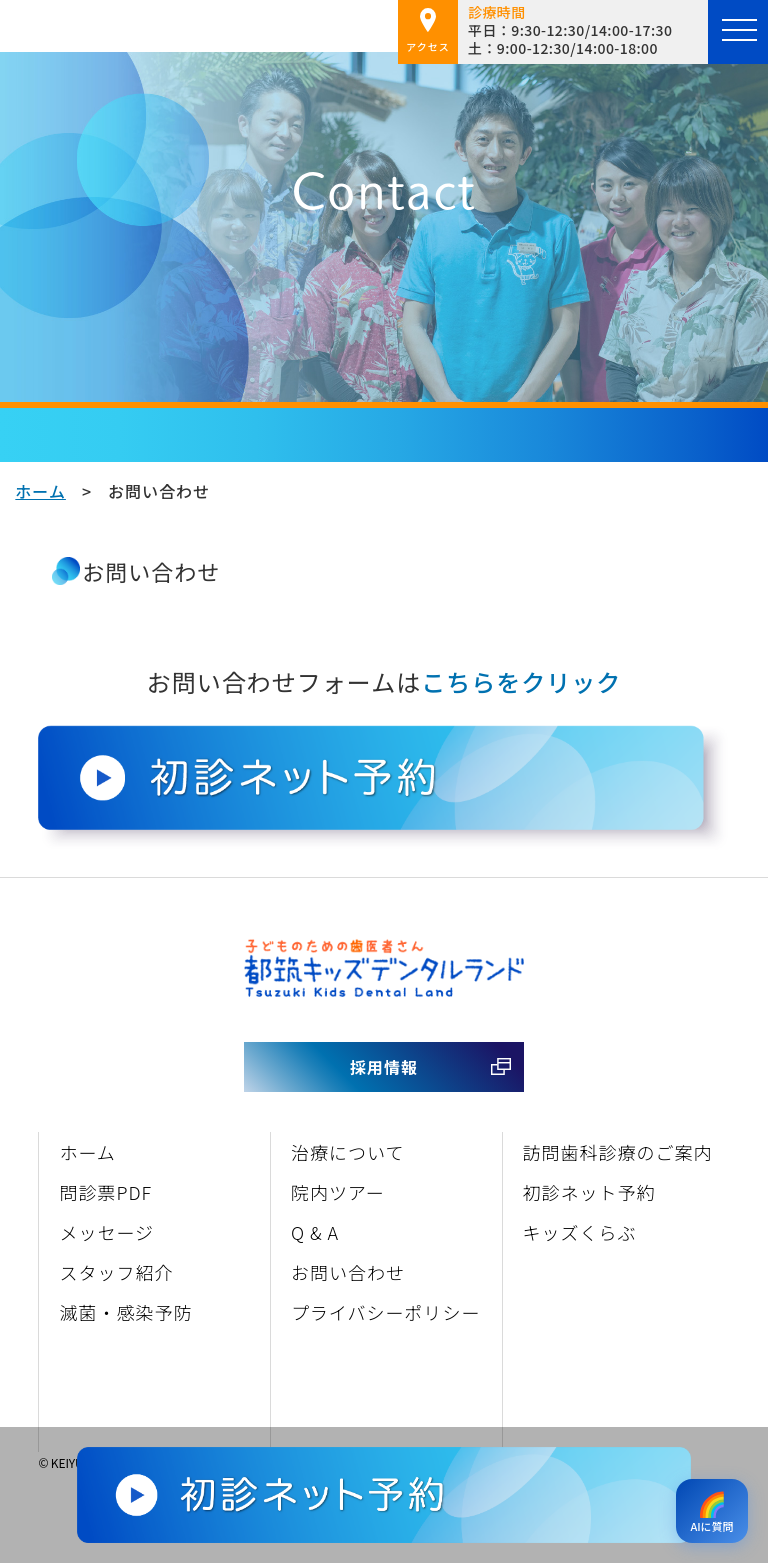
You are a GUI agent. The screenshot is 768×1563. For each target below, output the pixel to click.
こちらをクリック (521, 681)
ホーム (40, 491)
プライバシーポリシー (386, 1312)
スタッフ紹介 (116, 1272)
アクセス (428, 31)
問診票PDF (105, 1192)
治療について (347, 1152)
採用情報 (384, 1067)
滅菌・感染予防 (125, 1312)
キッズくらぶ (580, 1232)
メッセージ (106, 1232)
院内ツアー (338, 1192)
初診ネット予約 (589, 1192)
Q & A (315, 1232)
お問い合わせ (348, 1272)
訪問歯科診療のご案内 (618, 1152)
